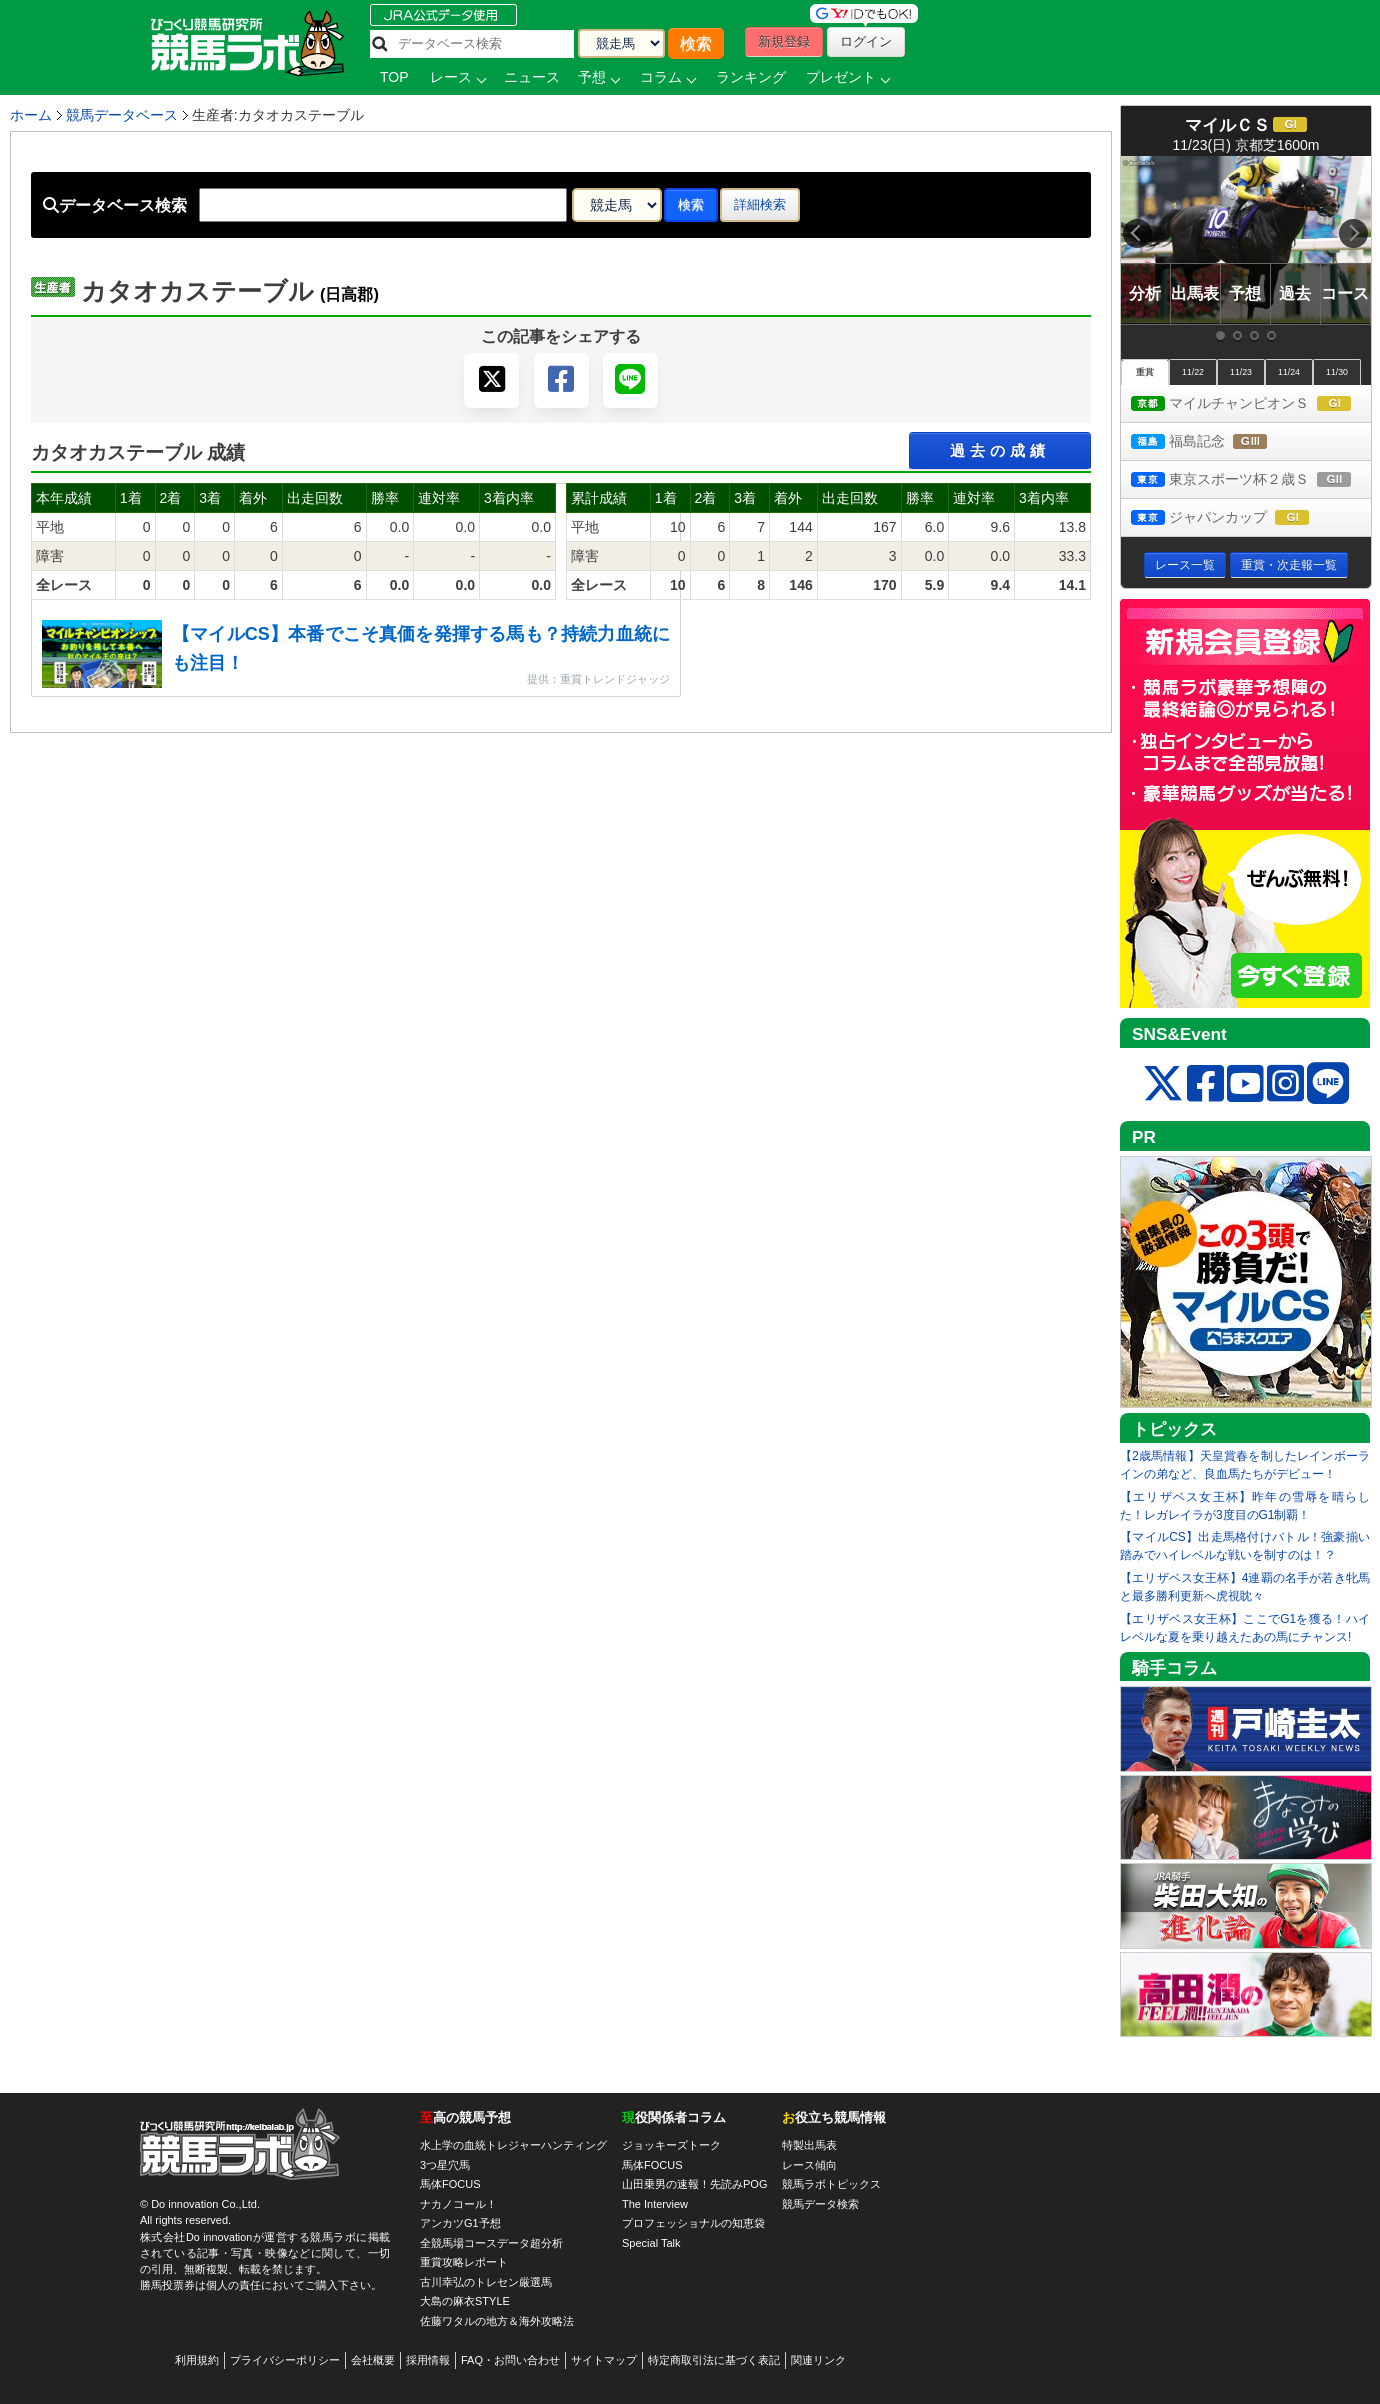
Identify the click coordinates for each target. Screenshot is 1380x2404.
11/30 (1337, 372)
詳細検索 (760, 204)
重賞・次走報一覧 (1289, 565)
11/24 (1289, 372)
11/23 (1241, 372)
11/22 (1193, 372)
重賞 (1145, 372)
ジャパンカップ (1238, 518)
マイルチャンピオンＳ (1251, 404)
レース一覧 (1185, 565)
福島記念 (1217, 442)
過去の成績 (1000, 450)
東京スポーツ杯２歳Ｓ (1251, 480)
